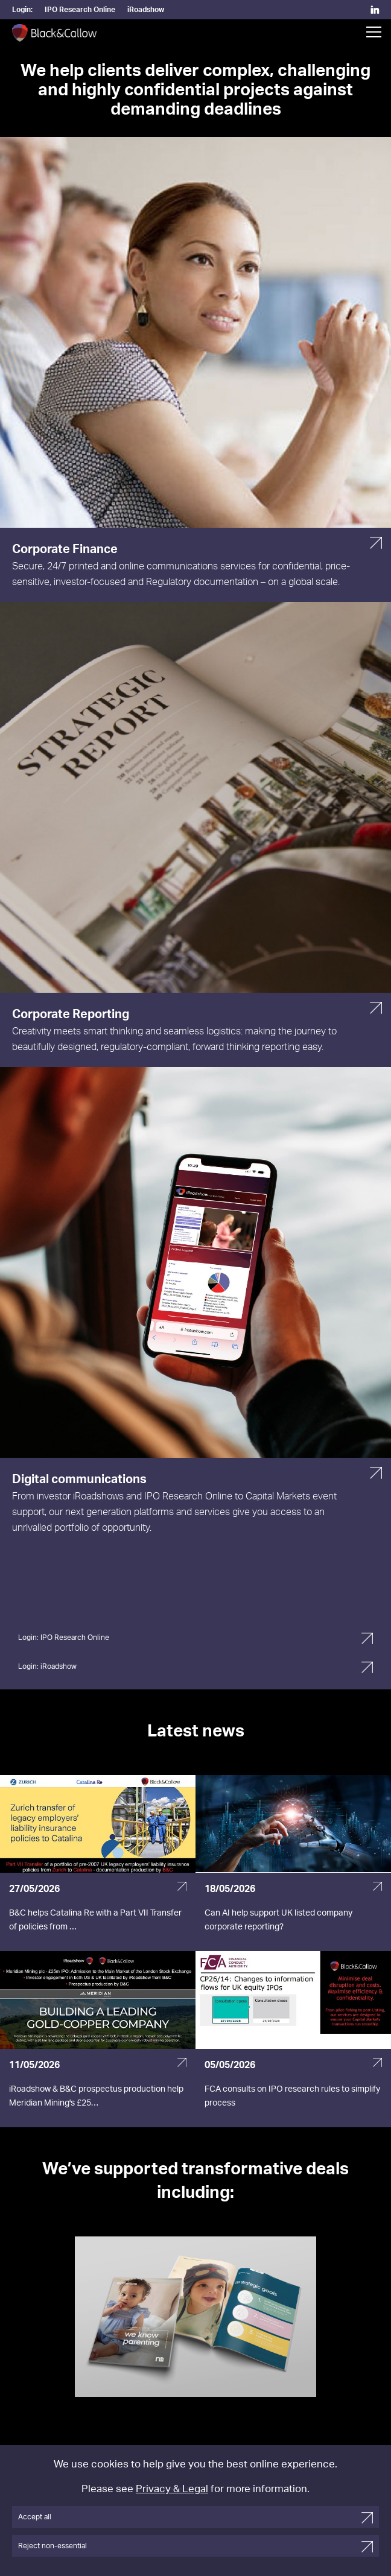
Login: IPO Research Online (63, 1637)
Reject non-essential (52, 2545)
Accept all (34, 2517)
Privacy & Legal (172, 2489)
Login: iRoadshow (47, 1666)
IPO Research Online (80, 9)
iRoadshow (145, 9)
